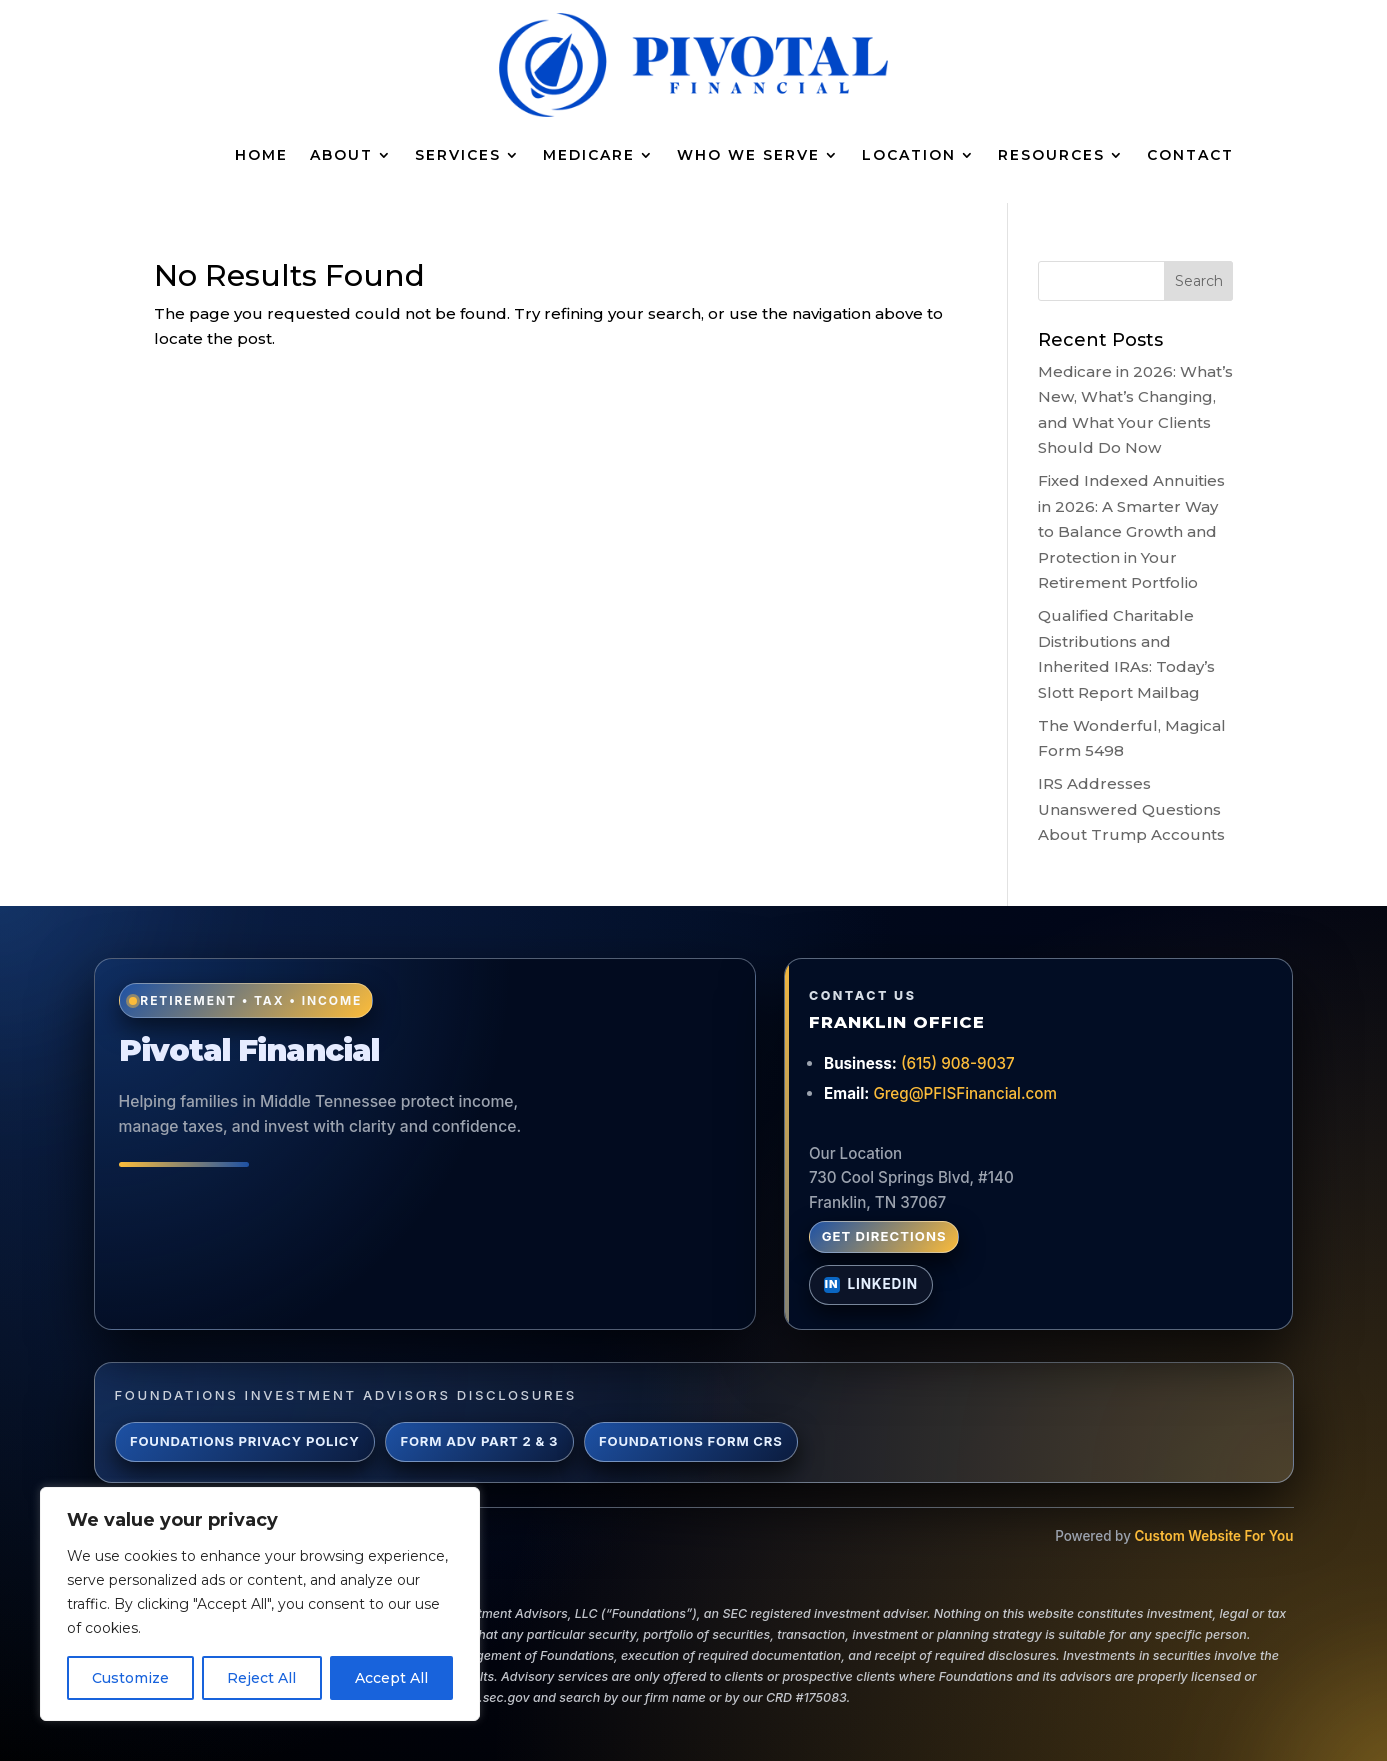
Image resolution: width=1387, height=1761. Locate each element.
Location (909, 155)
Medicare (589, 155)
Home (261, 155)
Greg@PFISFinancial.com (965, 1093)
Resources (1051, 155)
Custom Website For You (1213, 1536)
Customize (130, 1678)
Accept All (391, 1678)
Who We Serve (748, 155)
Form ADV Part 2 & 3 (480, 1441)
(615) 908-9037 (958, 1063)
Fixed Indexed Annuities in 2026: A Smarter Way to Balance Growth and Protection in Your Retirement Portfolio (1131, 531)
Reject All (261, 1678)
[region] (260, 1604)
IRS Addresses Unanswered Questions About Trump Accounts (1131, 809)
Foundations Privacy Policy (245, 1441)
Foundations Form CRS (691, 1441)
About (341, 155)
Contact (1190, 155)
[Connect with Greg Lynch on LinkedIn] (871, 1285)
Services (458, 155)
